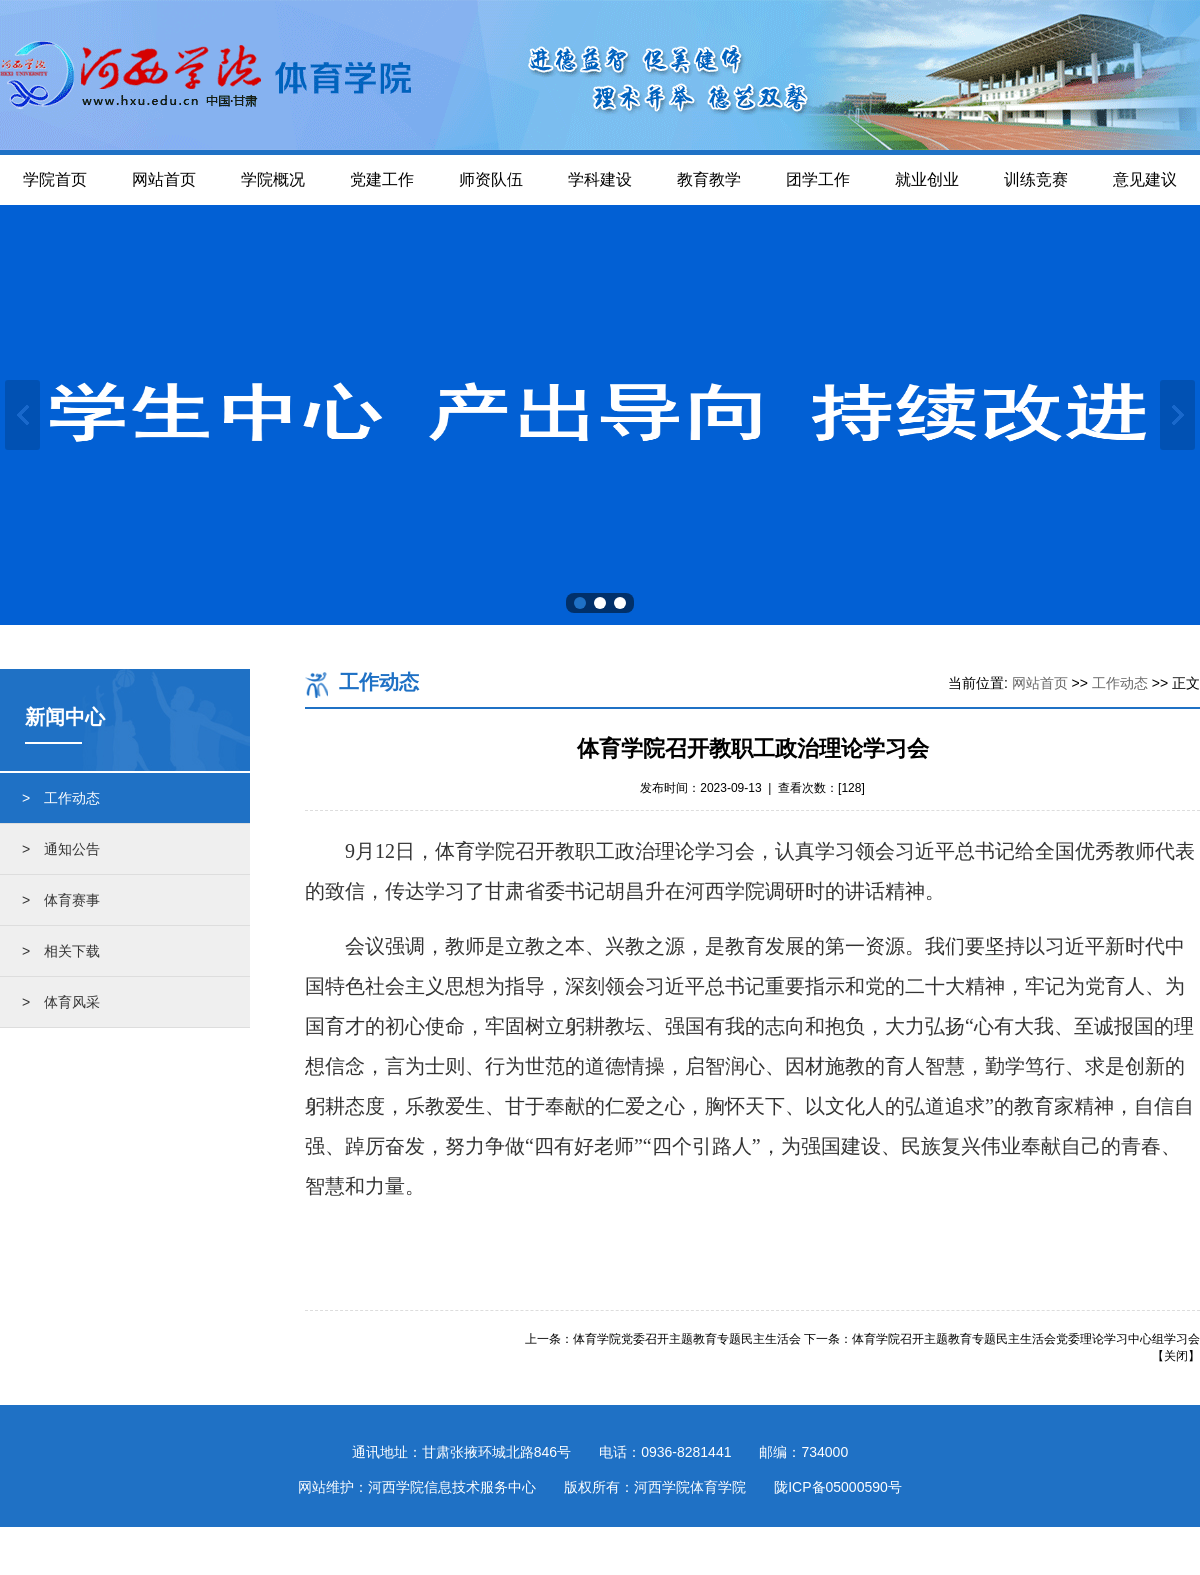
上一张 (22, 415)
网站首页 (1040, 683)
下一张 (1177, 415)
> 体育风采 (61, 1002)
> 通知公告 (61, 849)
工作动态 (1120, 683)
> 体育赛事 (61, 900)
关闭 (1176, 1356)
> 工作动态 (61, 798)
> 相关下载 (61, 951)
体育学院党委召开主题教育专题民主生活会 (687, 1339)
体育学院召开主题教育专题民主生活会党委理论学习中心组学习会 (1026, 1339)
